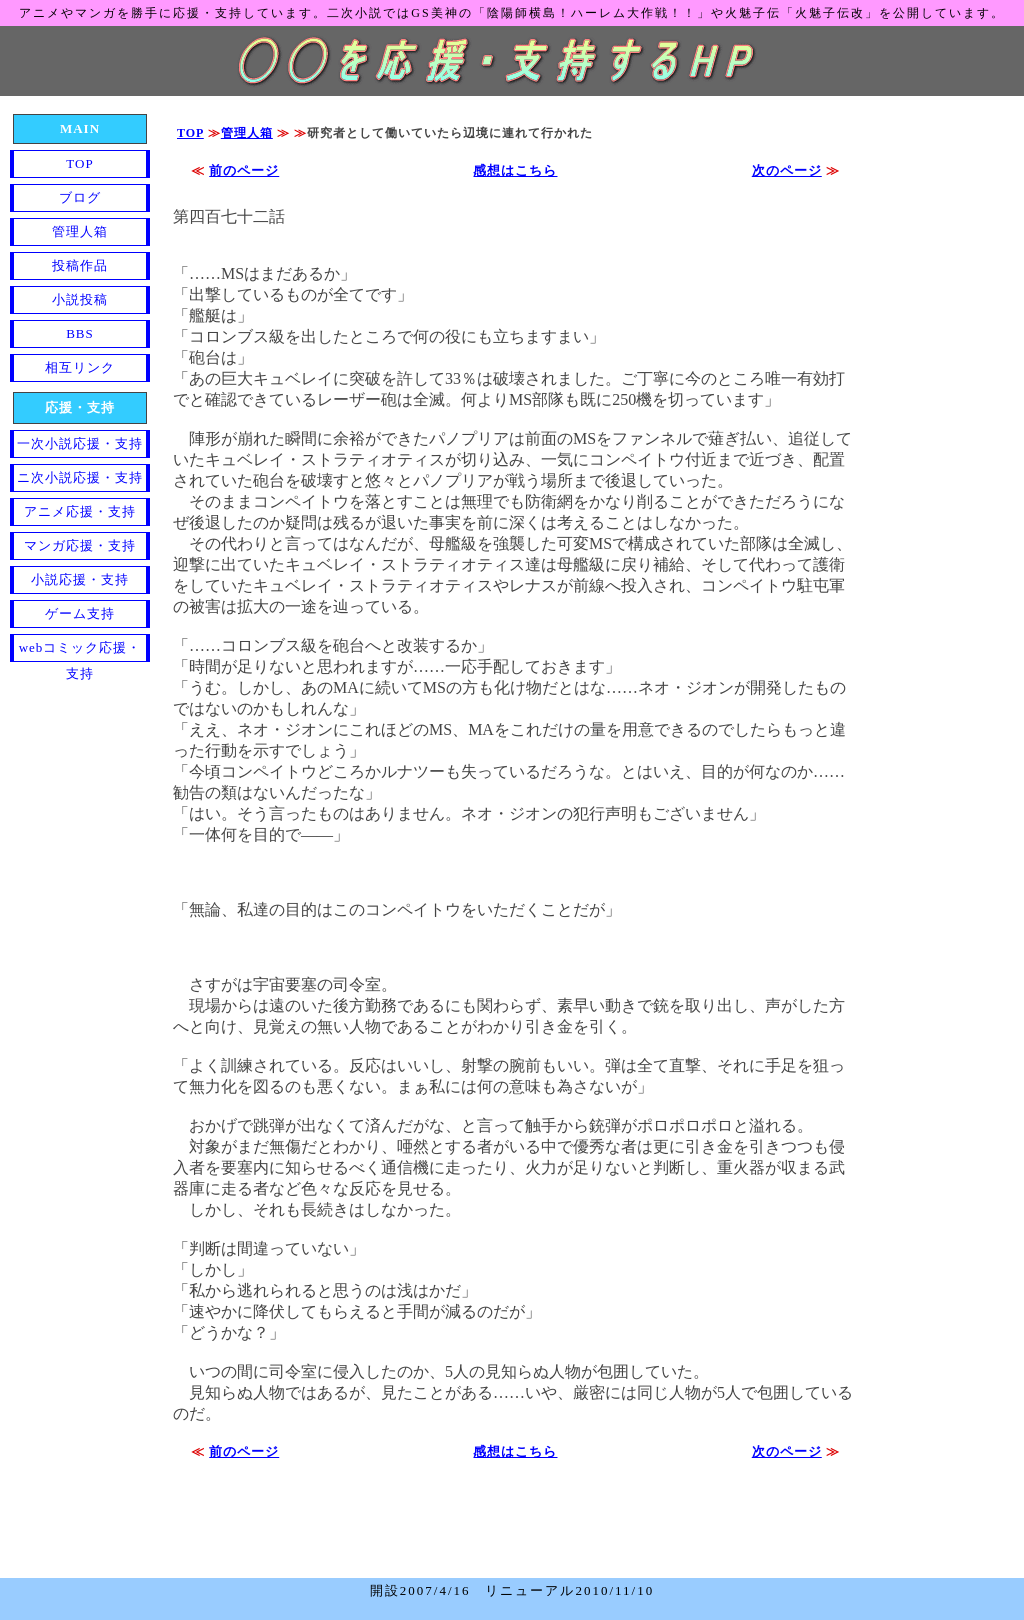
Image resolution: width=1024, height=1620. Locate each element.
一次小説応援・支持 (80, 443)
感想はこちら (515, 170)
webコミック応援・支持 (80, 651)
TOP (190, 133)
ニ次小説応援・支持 (80, 477)
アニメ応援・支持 (80, 511)
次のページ (787, 170)
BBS (80, 333)
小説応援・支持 (80, 579)
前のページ (244, 170)
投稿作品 (80, 265)
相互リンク (80, 367)
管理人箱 (247, 133)
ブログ (80, 197)
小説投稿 (80, 299)
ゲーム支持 (80, 613)
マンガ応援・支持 (80, 545)
